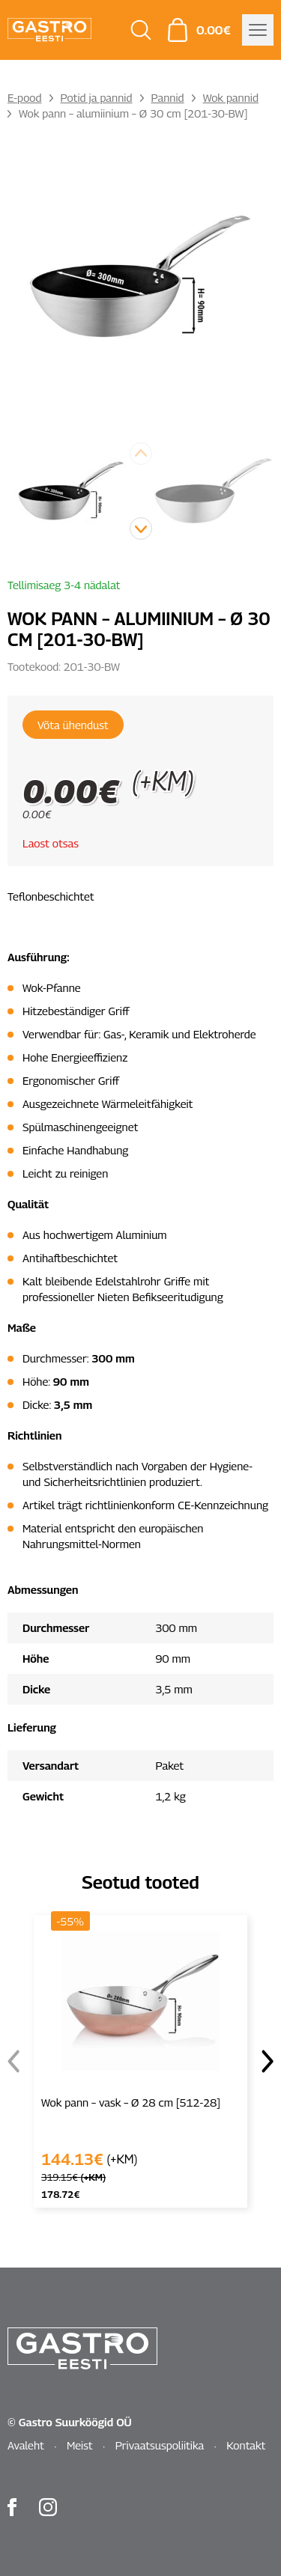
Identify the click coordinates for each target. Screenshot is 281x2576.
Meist (80, 2445)
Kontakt (245, 2445)
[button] (141, 528)
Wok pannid (231, 97)
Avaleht (25, 2445)
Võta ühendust (73, 724)
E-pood (24, 97)
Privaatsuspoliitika (160, 2445)
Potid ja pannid (97, 97)
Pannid (167, 97)
